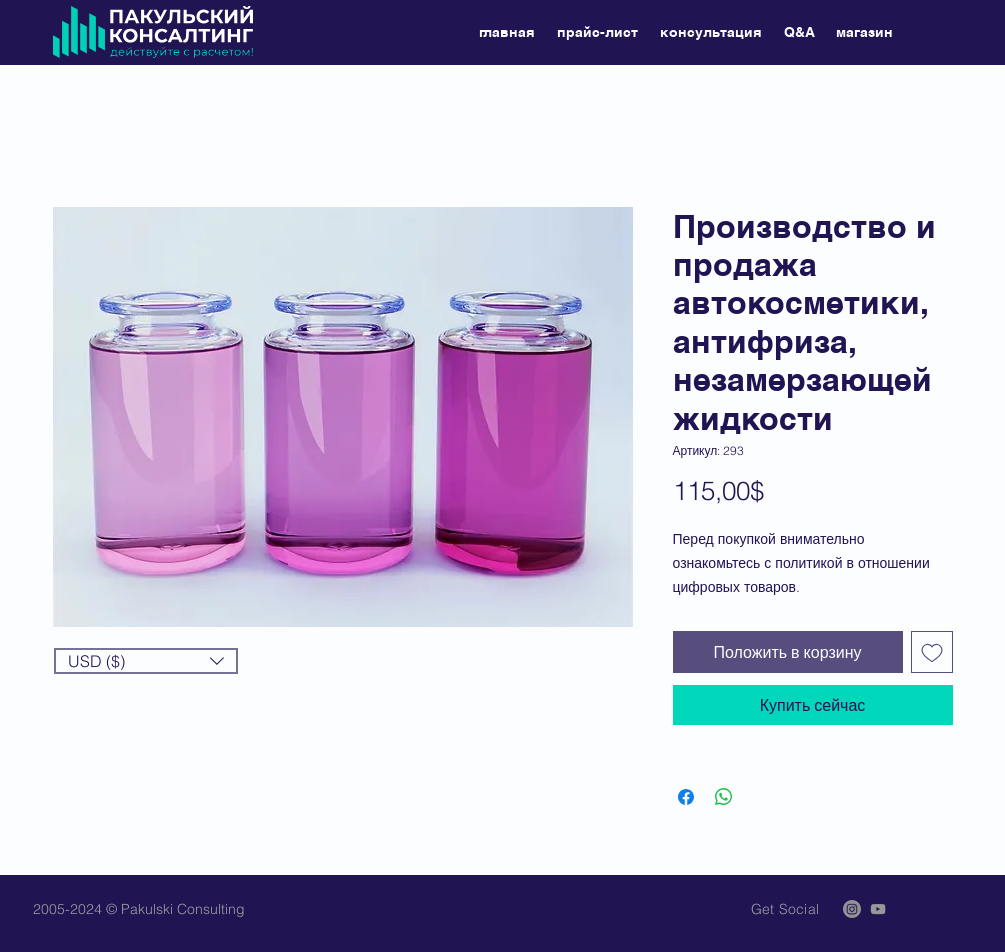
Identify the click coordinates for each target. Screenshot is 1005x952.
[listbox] (146, 661)
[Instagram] (852, 909)
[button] (146, 661)
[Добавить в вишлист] (932, 652)
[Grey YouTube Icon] (878, 909)
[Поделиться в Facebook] (686, 797)
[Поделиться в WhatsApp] (724, 797)
